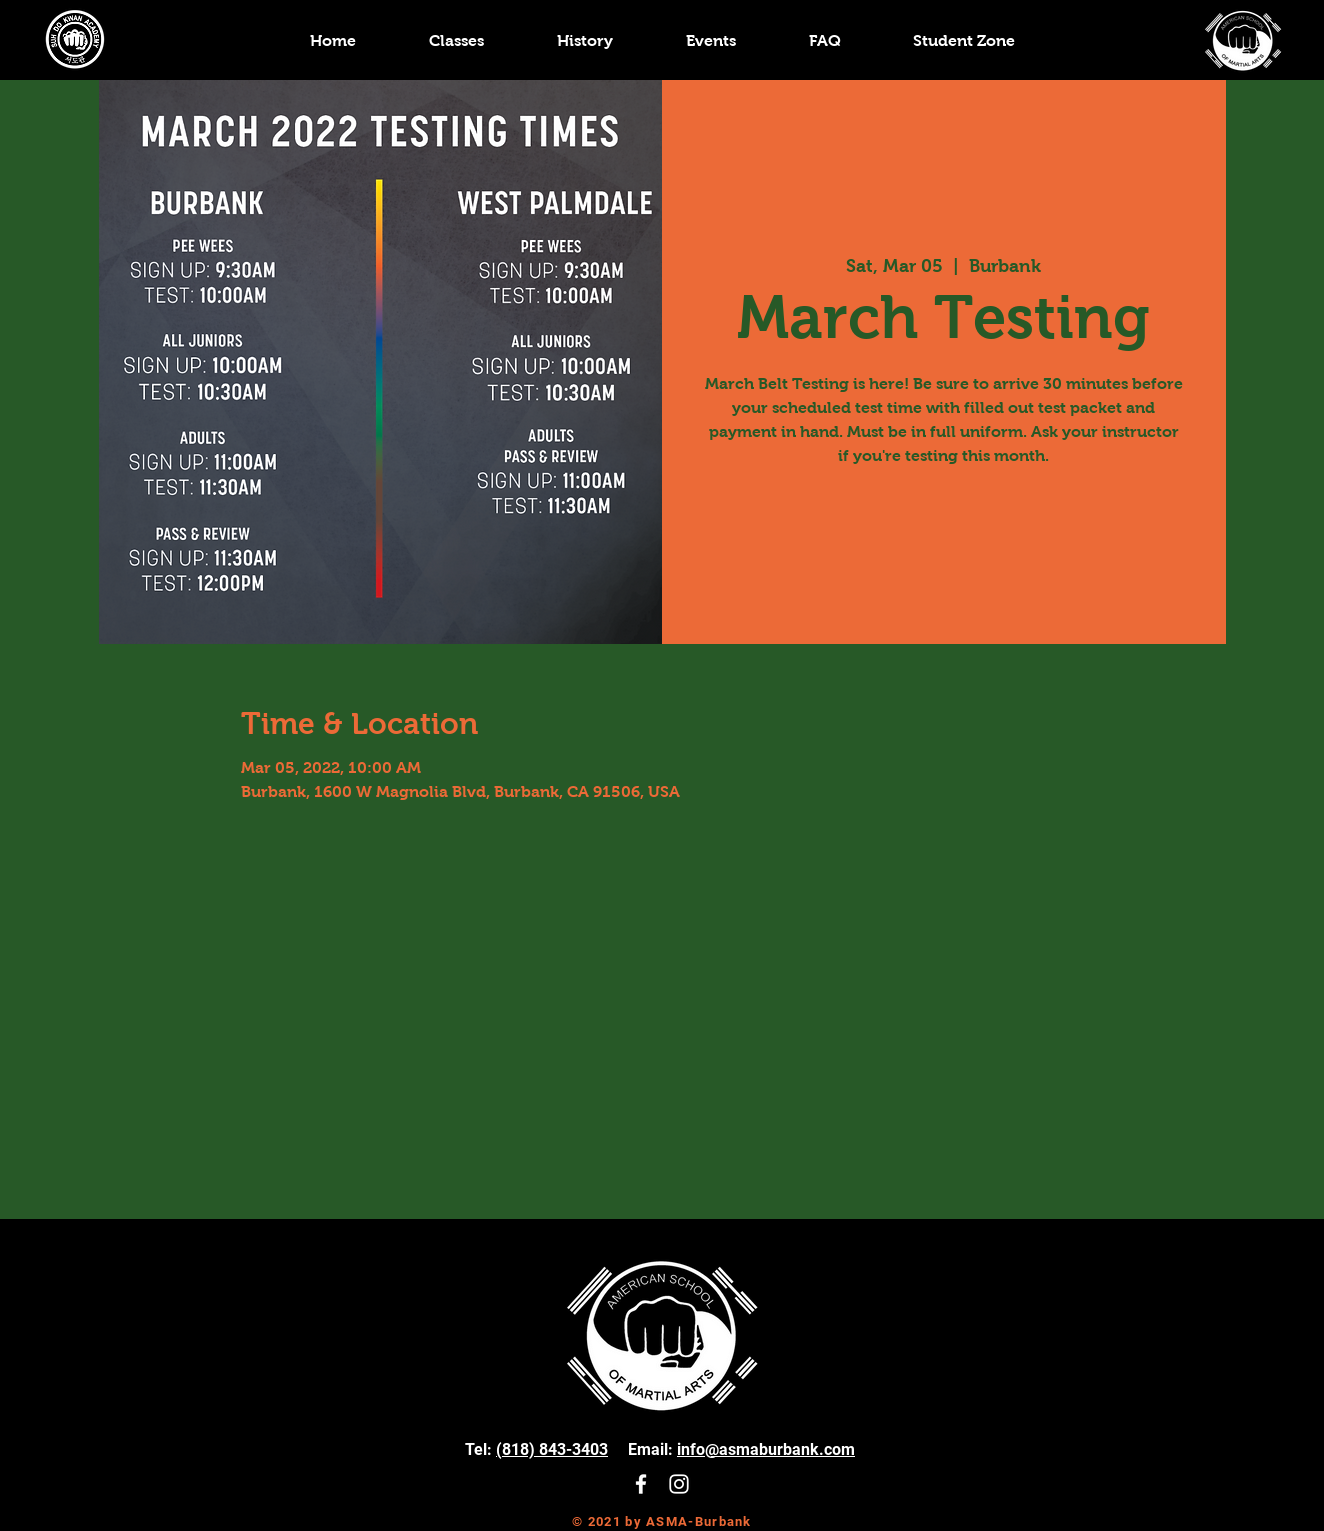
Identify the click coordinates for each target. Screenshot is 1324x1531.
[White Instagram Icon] (679, 1484)
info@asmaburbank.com (766, 1449)
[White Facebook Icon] (641, 1484)
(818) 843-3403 (552, 1449)
